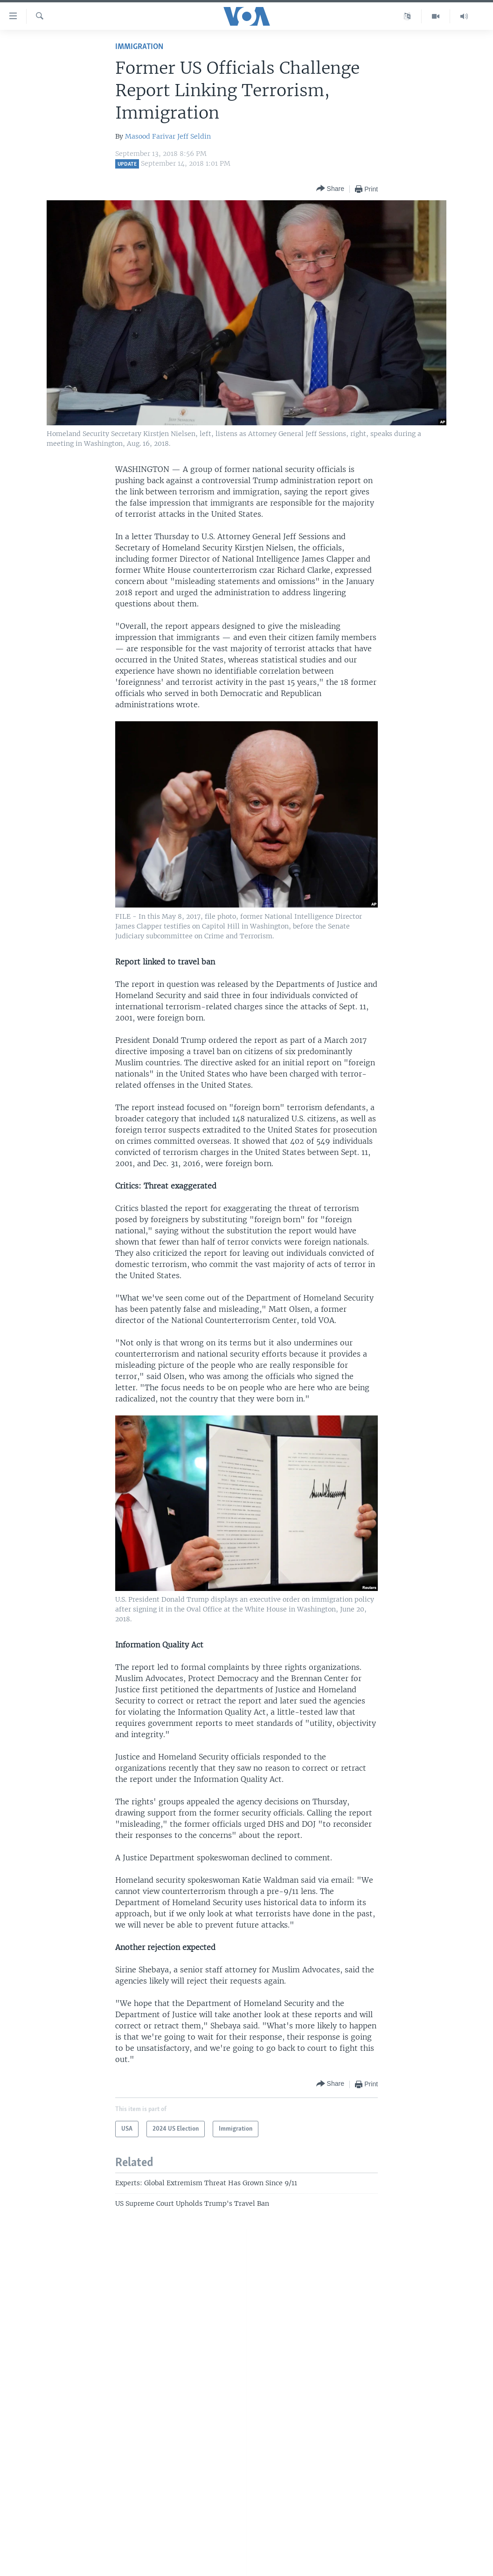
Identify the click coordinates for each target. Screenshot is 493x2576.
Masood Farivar (150, 136)
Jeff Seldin (194, 136)
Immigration (139, 47)
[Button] (330, 189)
